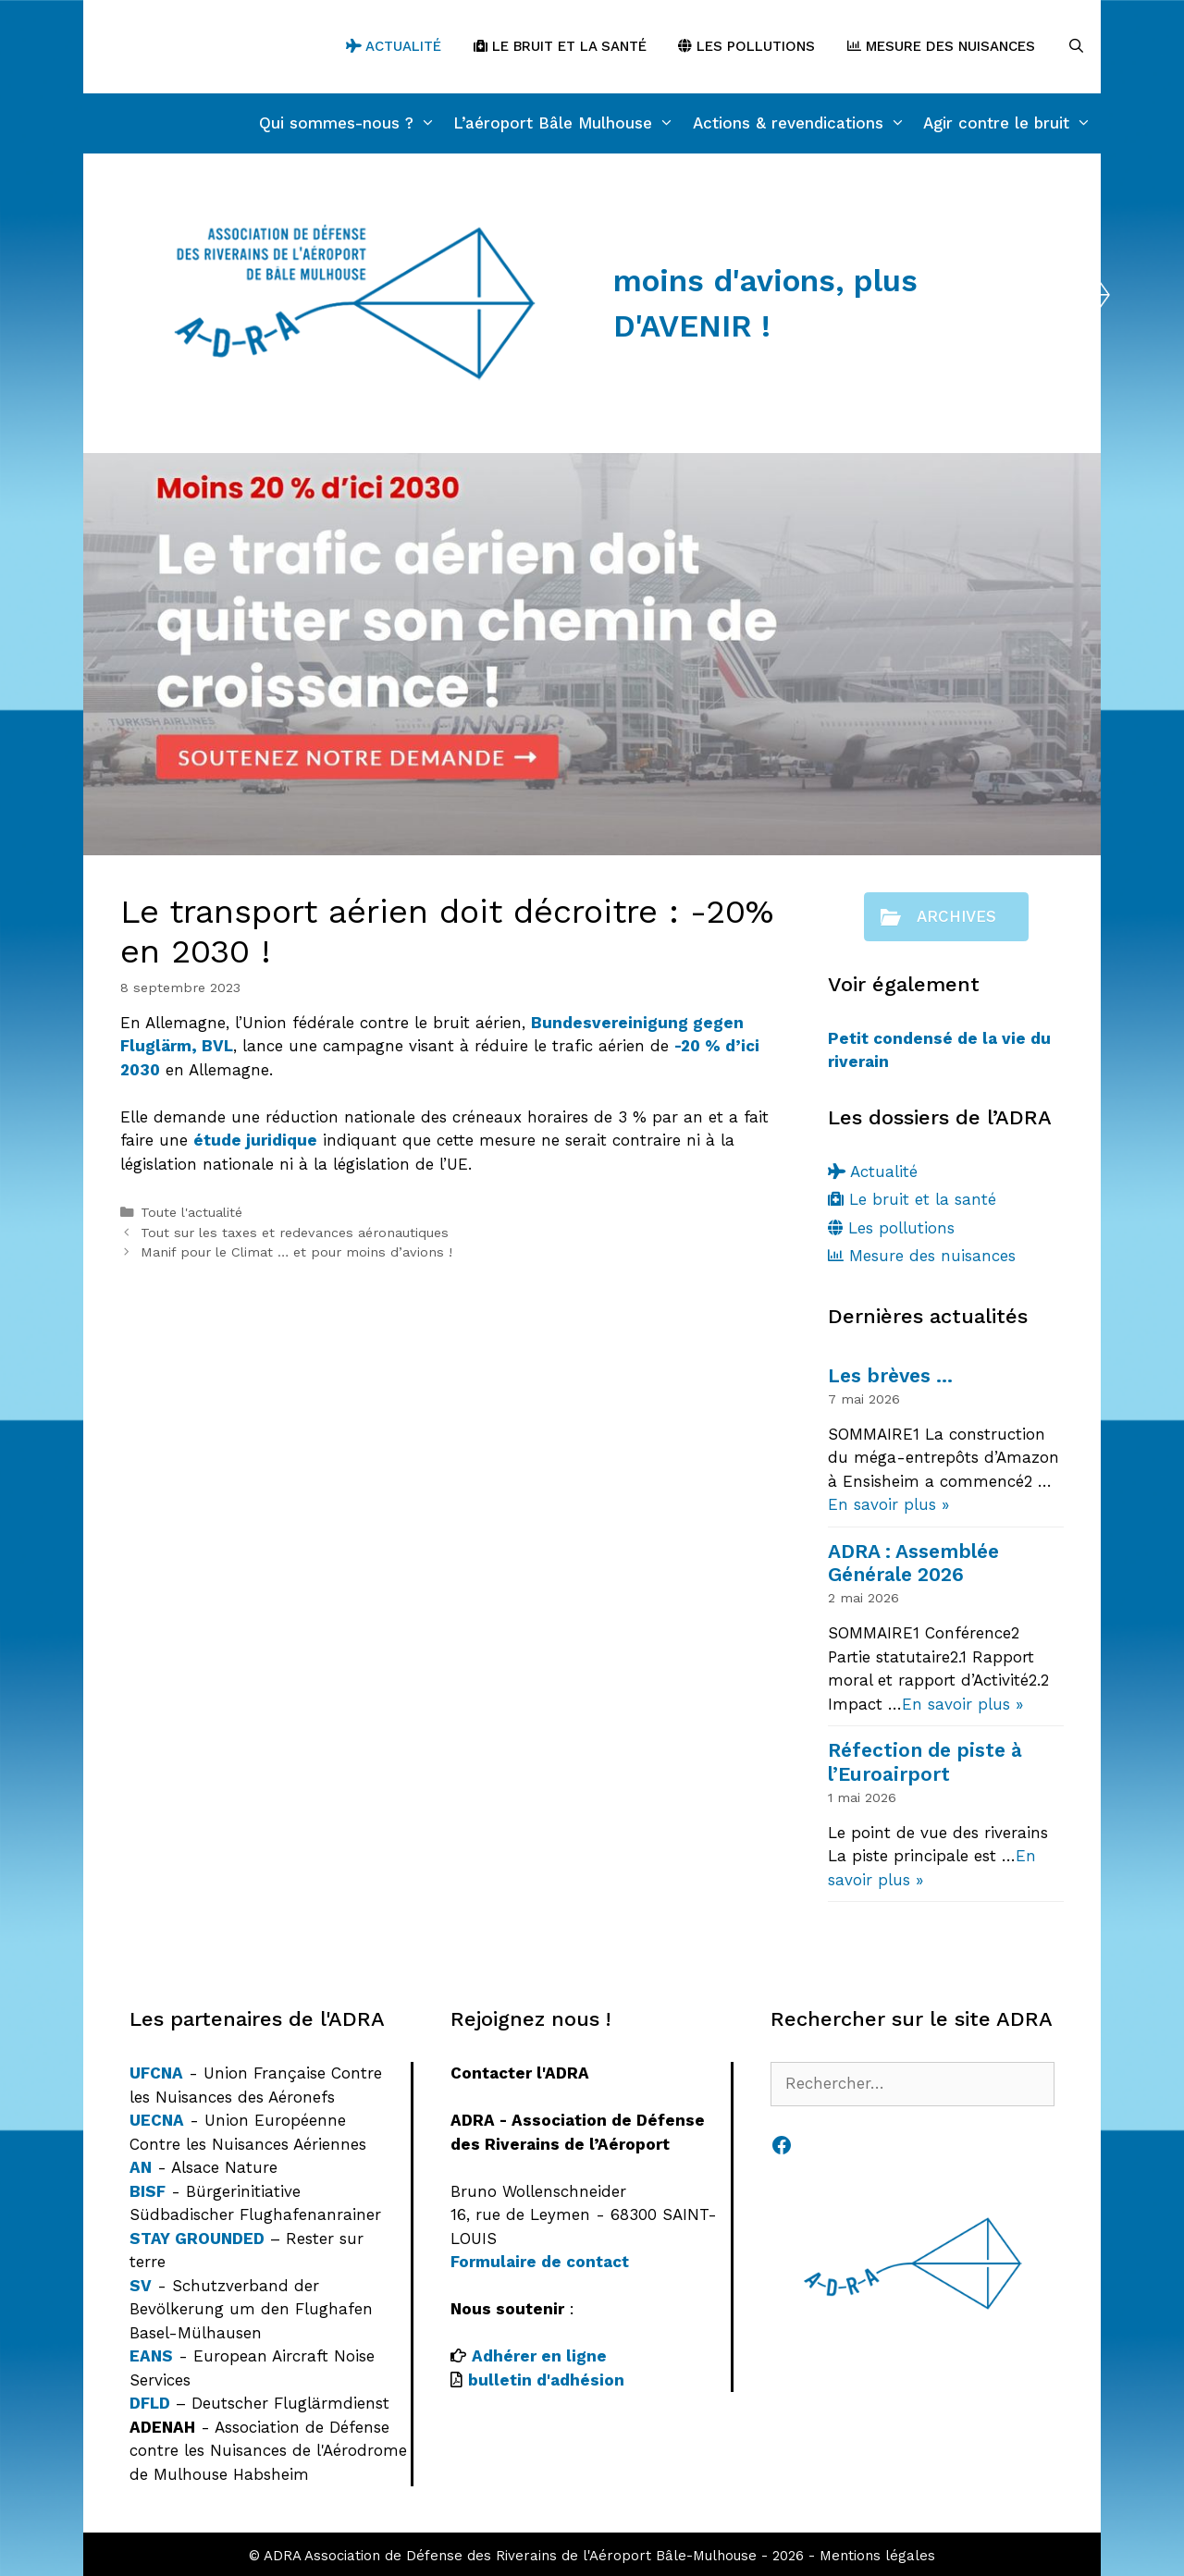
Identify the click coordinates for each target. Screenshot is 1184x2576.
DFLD (150, 2403)
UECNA (157, 2120)
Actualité (393, 46)
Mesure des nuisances (941, 46)
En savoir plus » (888, 1504)
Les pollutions (746, 46)
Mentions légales (877, 2555)
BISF (148, 2191)
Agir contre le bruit (1012, 123)
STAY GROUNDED (197, 2238)
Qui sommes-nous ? (352, 123)
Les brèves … (890, 1375)
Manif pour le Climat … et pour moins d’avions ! (296, 1252)
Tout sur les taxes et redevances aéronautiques (295, 1233)
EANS (151, 2356)
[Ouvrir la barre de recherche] (1076, 46)
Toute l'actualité (191, 1213)
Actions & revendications (804, 123)
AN (141, 2167)
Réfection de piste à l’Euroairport (925, 1761)
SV (141, 2285)
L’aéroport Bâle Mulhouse (568, 123)
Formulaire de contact (539, 2261)
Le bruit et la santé (560, 46)
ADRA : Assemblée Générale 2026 (913, 1562)
